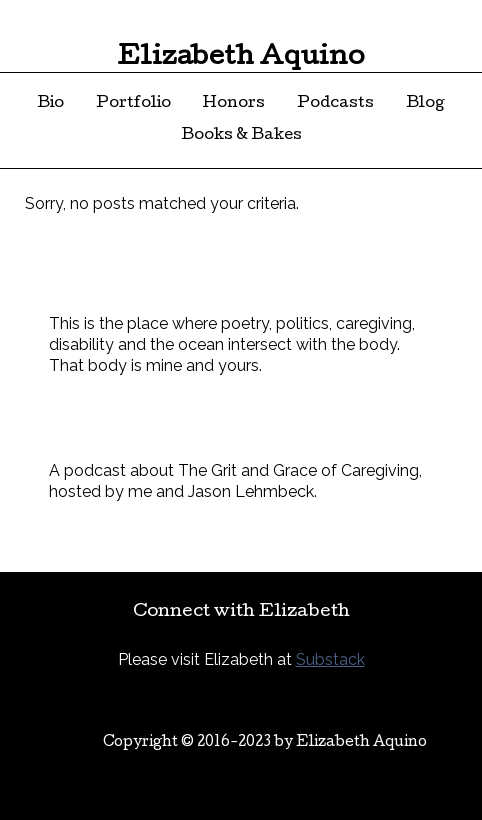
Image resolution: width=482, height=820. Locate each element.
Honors (234, 104)
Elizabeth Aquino (241, 58)
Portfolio (133, 104)
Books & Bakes (241, 136)
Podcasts (335, 104)
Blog (425, 104)
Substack (330, 659)
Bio (50, 104)
